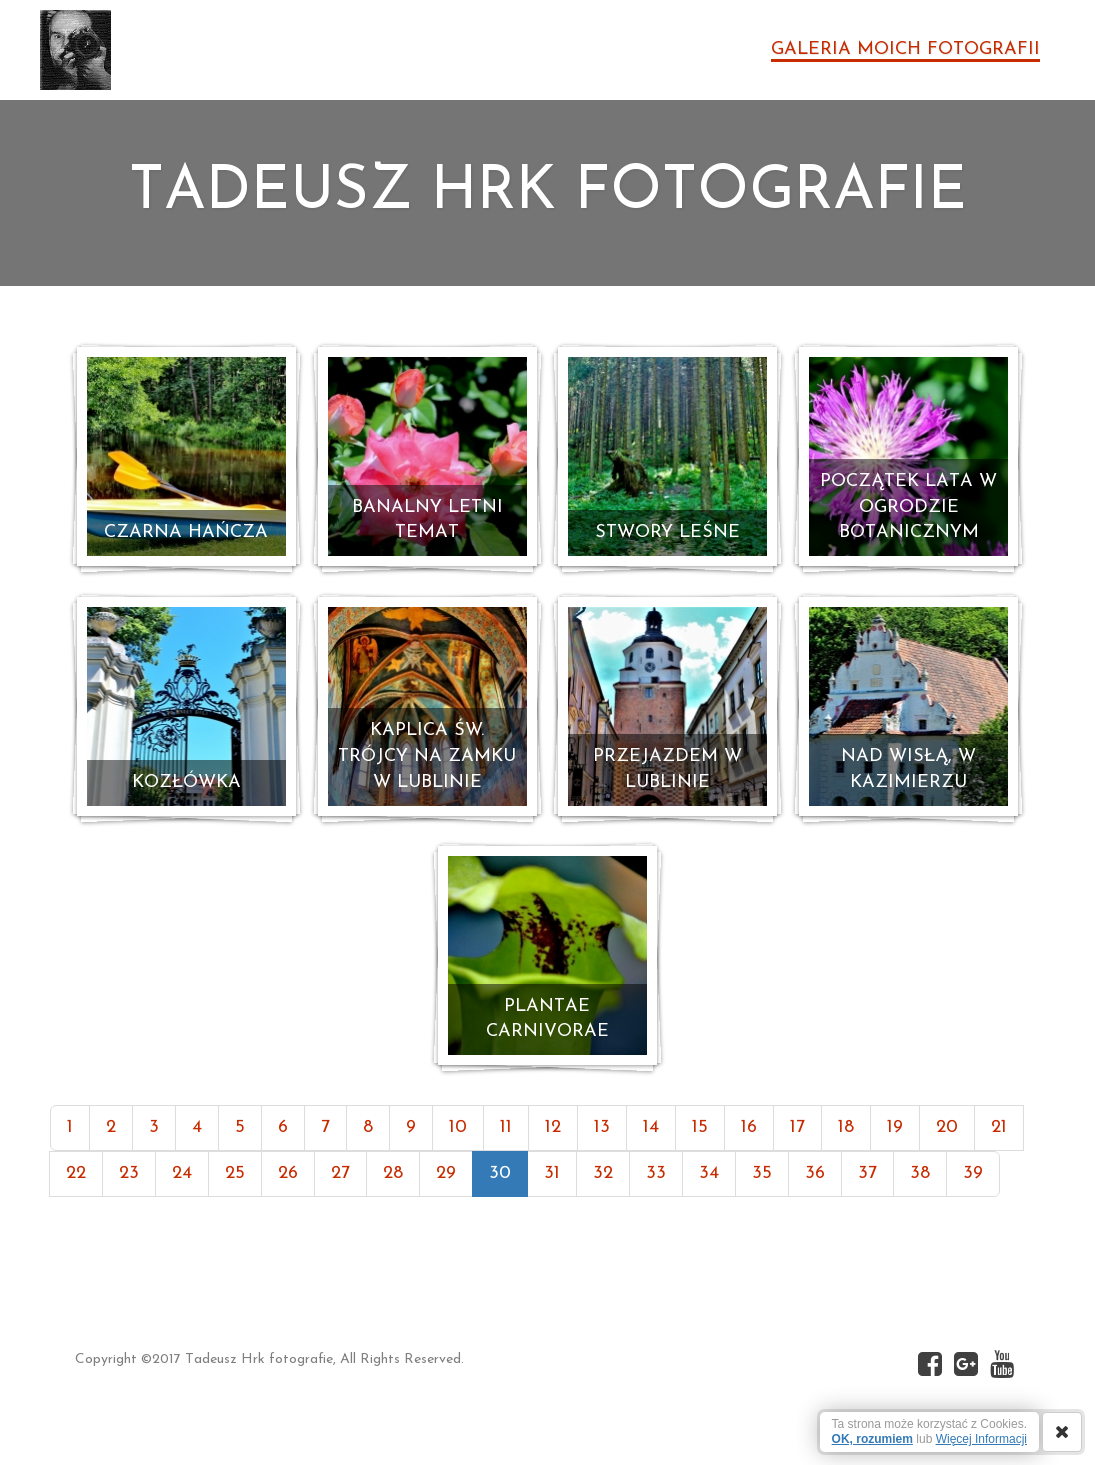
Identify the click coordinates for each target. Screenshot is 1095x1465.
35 (762, 1173)
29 (446, 1173)
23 (129, 1173)
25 (235, 1173)
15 (700, 1127)
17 (797, 1127)
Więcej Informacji (981, 1439)
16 (749, 1127)
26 (288, 1173)
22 (76, 1173)
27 (340, 1173)
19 (895, 1127)
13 (602, 1127)
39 (973, 1173)
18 (846, 1127)
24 (182, 1173)
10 (458, 1127)
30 (500, 1173)
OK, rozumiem (872, 1439)
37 (867, 1173)
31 (552, 1173)
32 (603, 1173)
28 (393, 1173)
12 (553, 1127)
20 (947, 1127)
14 (651, 1127)
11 (506, 1127)
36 (815, 1173)
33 (656, 1173)
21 (999, 1127)
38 (920, 1173)
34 (709, 1173)
